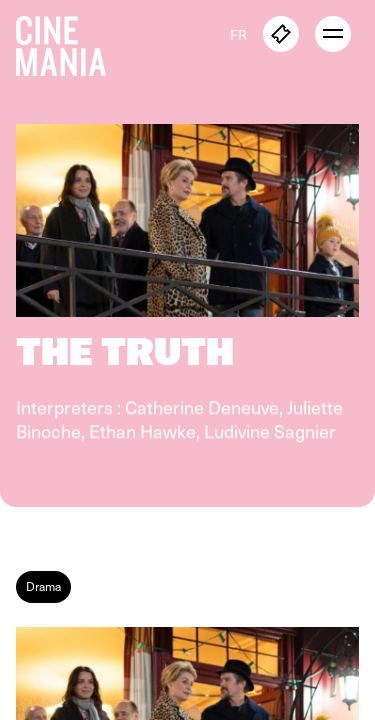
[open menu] (333, 34)
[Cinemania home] (69, 42)
